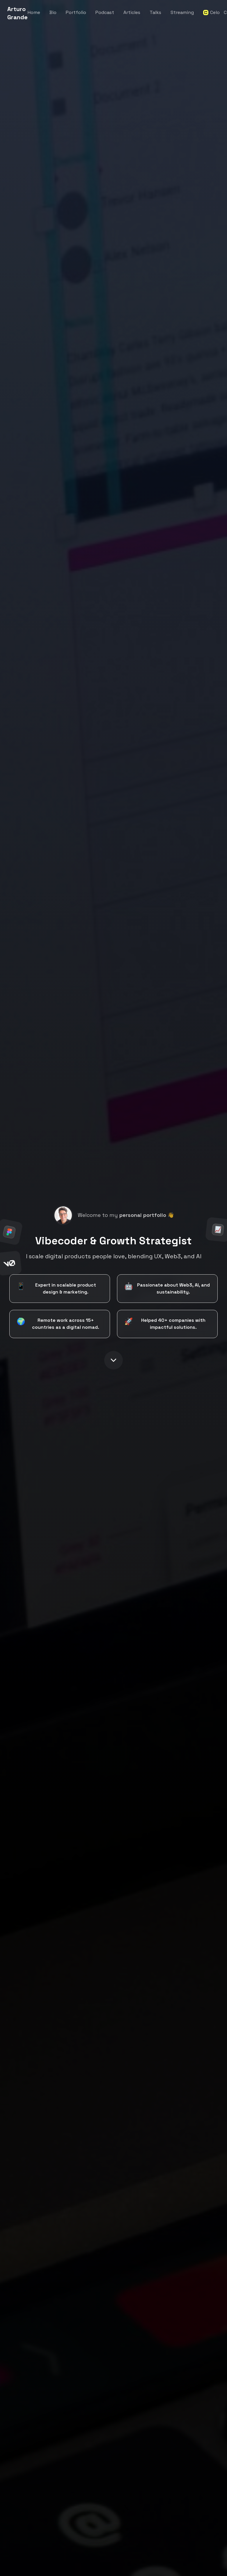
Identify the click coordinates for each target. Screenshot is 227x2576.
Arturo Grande (17, 13)
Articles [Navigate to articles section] (131, 12)
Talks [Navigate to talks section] (155, 12)
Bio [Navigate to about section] (52, 12)
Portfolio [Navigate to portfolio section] (76, 12)
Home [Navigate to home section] (34, 12)
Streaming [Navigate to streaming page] (182, 12)
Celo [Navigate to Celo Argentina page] (208, 12)
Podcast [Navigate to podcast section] (104, 12)
